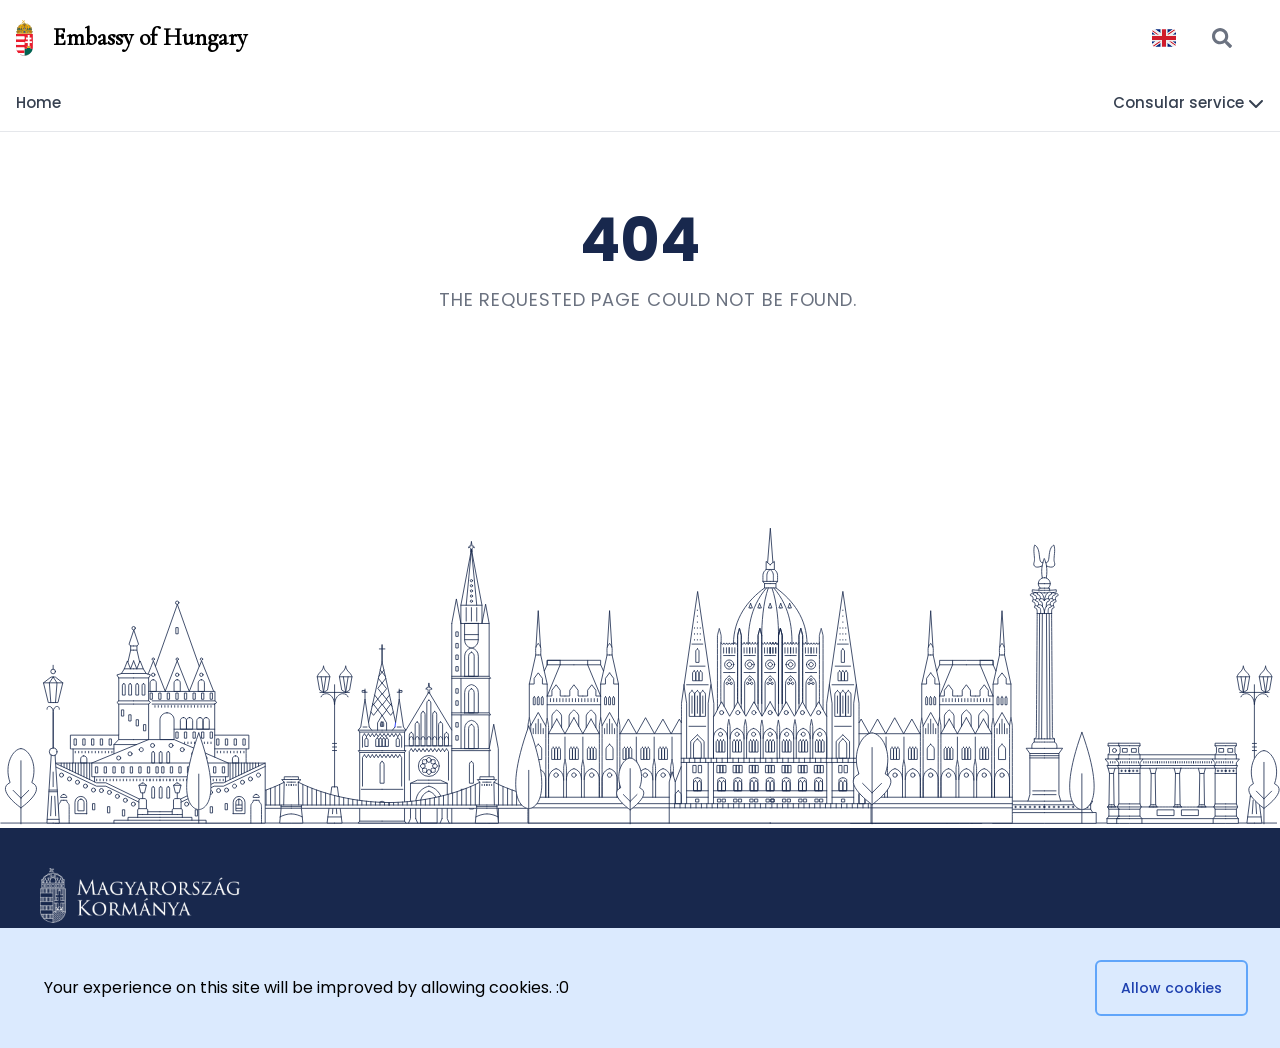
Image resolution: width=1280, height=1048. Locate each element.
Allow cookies (1171, 988)
